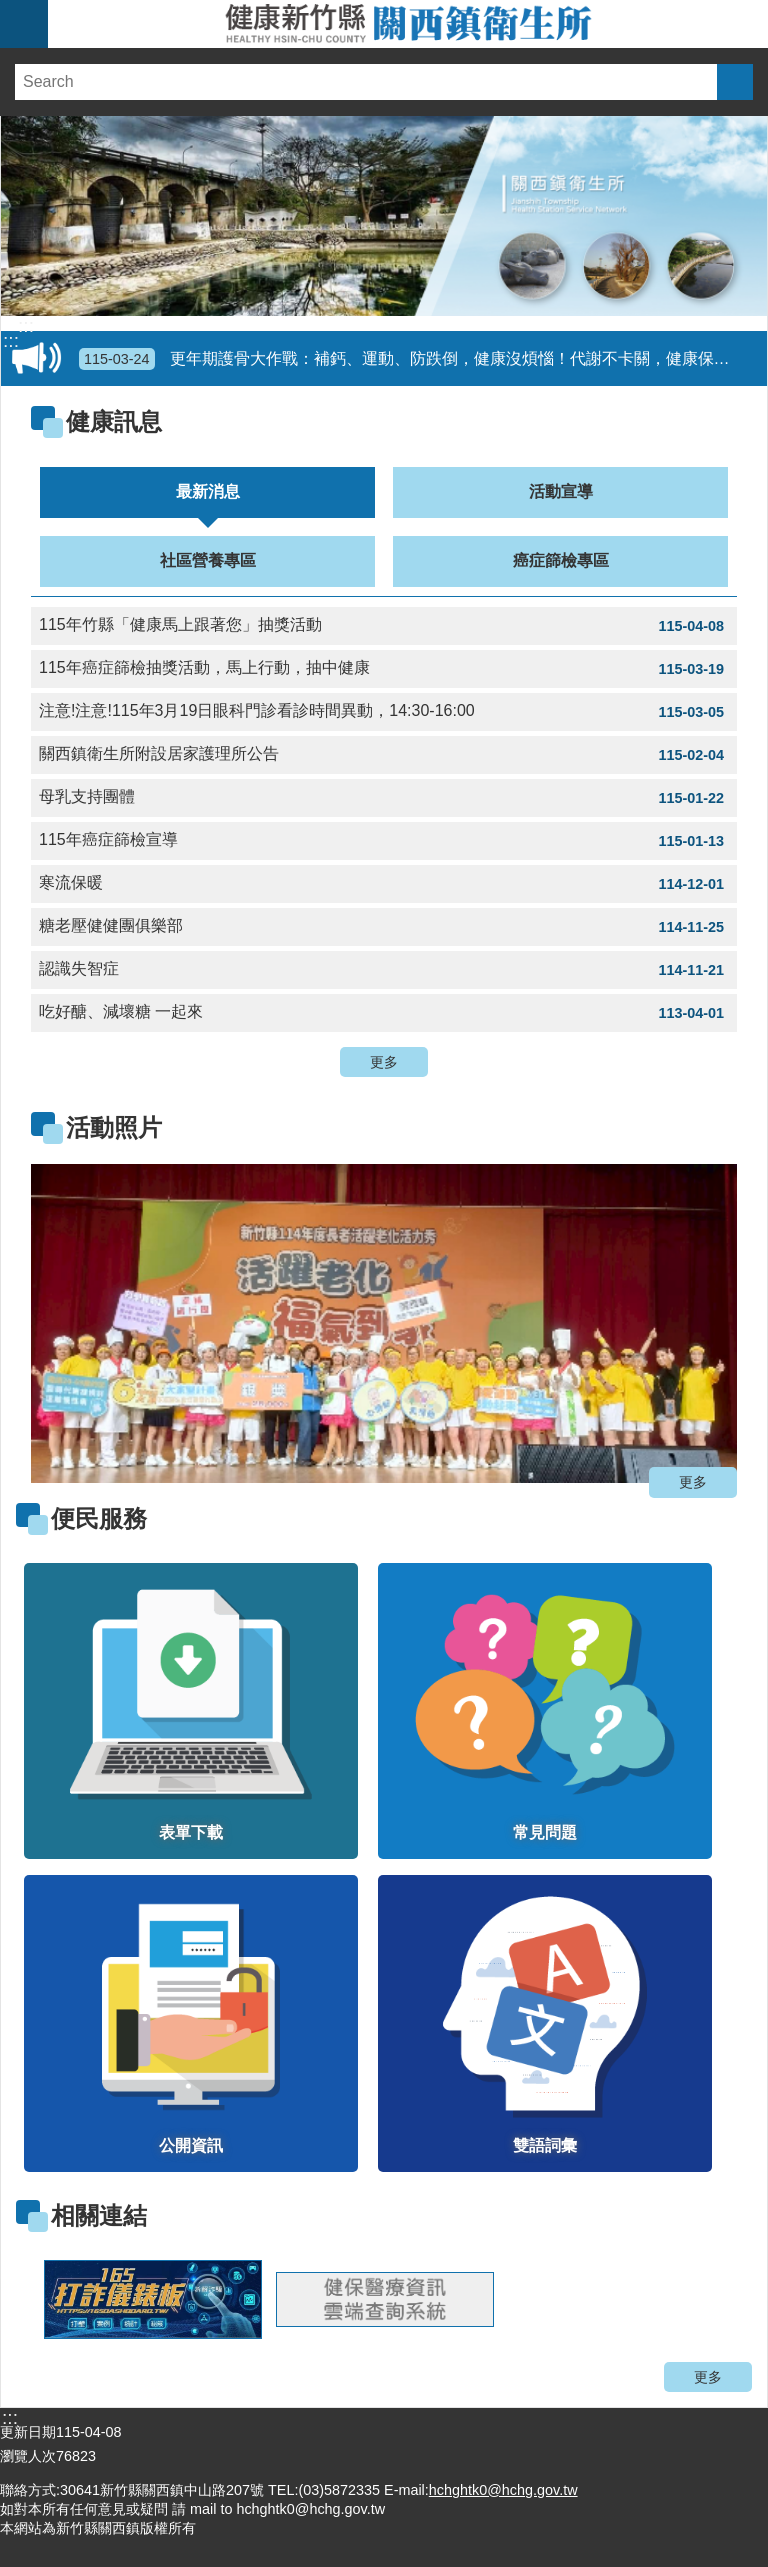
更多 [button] (384, 1062)
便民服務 (99, 1518)
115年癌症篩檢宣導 (384, 841)
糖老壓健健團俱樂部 (384, 927)
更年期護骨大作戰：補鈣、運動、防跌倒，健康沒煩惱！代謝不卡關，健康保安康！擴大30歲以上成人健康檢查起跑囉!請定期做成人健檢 (419, 359)
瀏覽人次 (28, 2456)
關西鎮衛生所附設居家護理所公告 (384, 755)
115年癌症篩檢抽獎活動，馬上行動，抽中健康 (384, 669)
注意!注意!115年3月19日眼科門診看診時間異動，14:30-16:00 (384, 712)
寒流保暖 (384, 884)
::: (26, 326)
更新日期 (28, 2432)
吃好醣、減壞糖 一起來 (384, 1013)
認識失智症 (384, 970)
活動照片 (114, 1127)
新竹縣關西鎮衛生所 (408, 24)
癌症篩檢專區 (561, 560)
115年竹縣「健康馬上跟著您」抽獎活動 (384, 626)
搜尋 (735, 82)
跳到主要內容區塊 (10, 10)
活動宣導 (561, 491)
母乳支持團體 (384, 798)
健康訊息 (114, 421)
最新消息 (208, 491)
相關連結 (99, 2215)
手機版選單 (24, 24)
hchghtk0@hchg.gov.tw (503, 2490)
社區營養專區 (208, 560)
